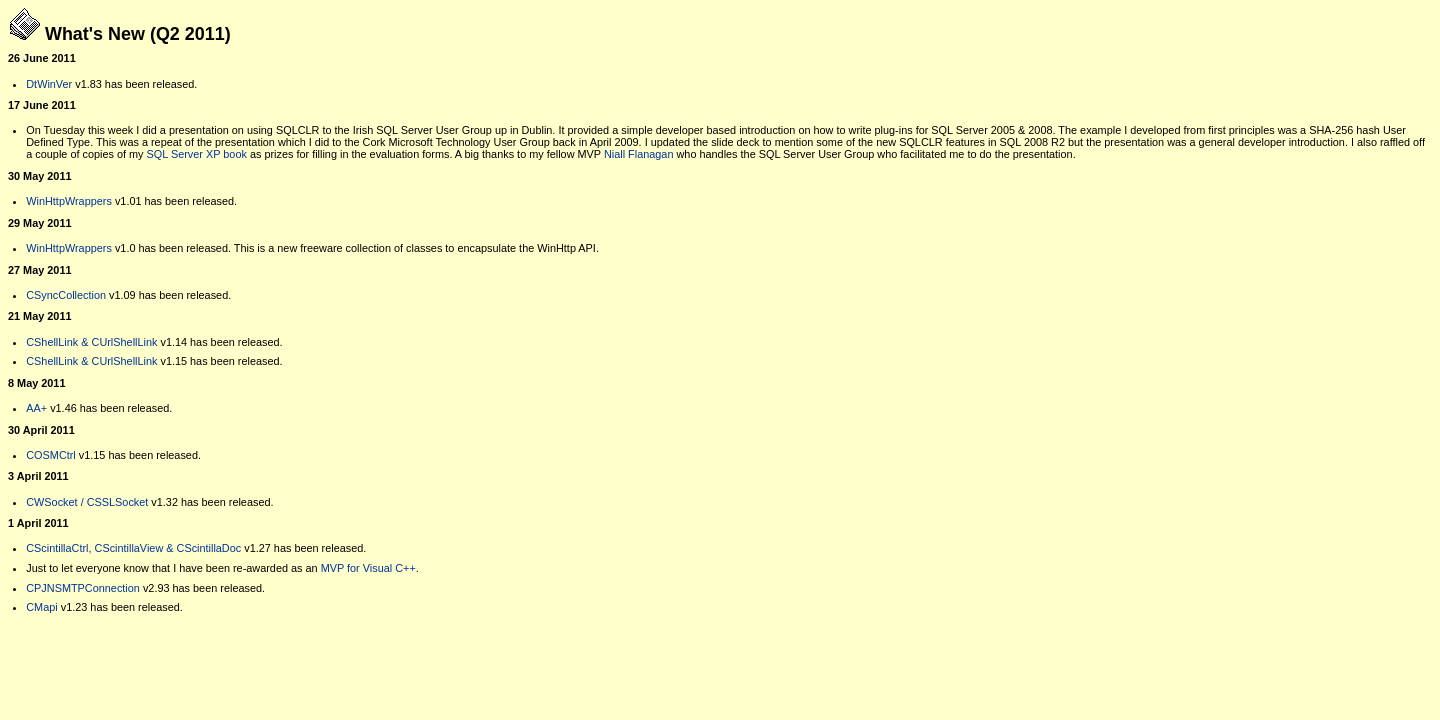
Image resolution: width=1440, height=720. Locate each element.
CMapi (41, 607)
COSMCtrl (51, 455)
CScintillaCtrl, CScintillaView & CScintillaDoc (133, 548)
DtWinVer (49, 84)
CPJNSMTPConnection (83, 588)
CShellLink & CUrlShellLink (91, 342)
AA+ (36, 408)
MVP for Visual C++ (368, 568)
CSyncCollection (66, 295)
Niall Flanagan (640, 154)
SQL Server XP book (197, 154)
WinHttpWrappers (69, 201)
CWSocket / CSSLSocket (87, 502)
